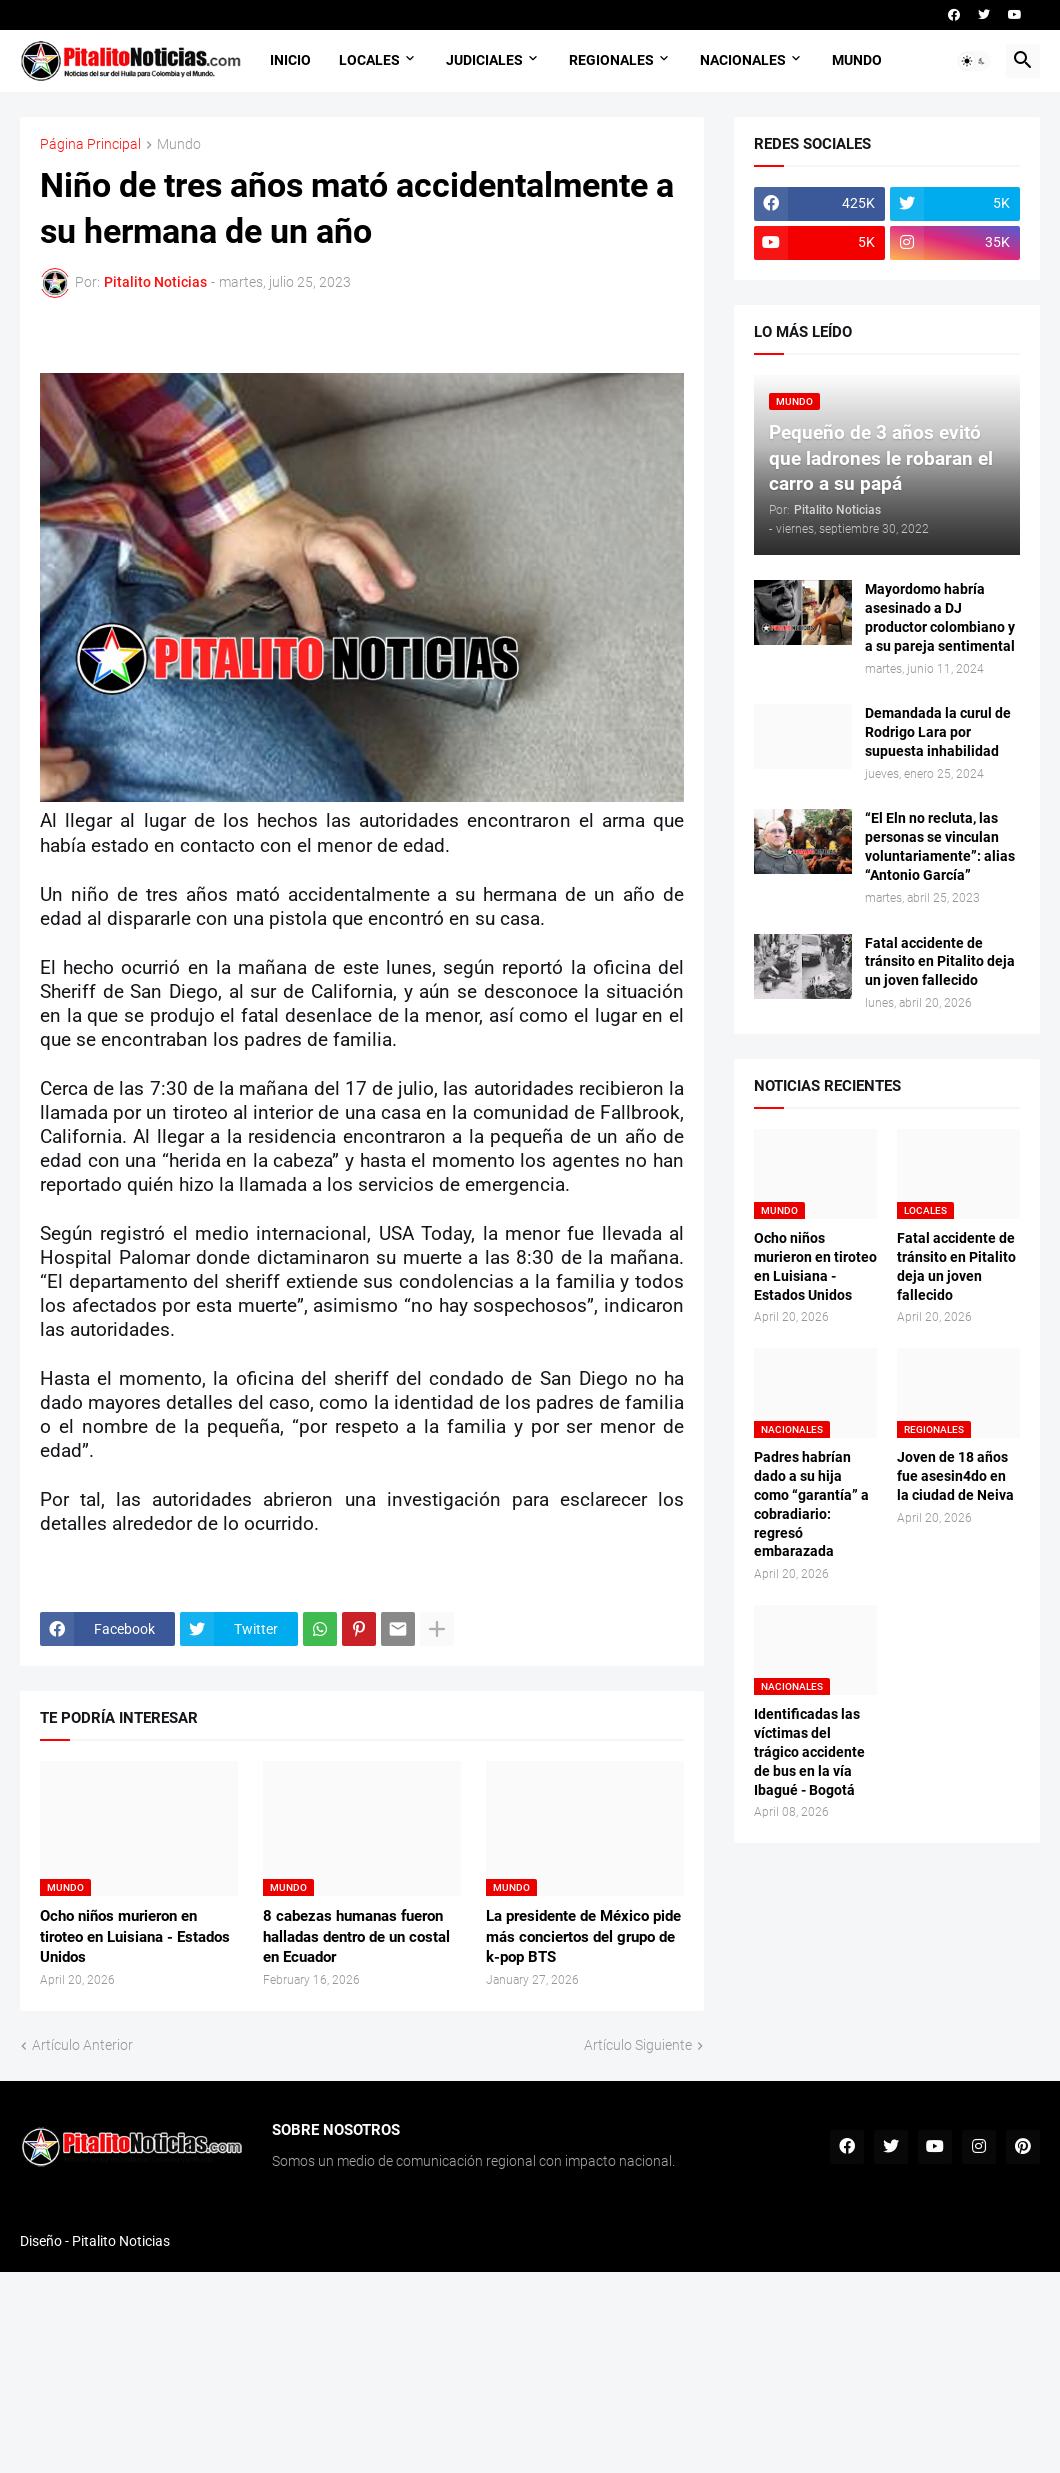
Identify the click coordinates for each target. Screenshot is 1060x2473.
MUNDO (857, 60)
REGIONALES (611, 60)
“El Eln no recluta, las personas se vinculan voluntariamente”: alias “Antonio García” (940, 846)
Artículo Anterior (82, 2045)
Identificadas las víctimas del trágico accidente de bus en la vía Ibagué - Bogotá (809, 1752)
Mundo (179, 144)
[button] (974, 61)
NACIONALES (743, 60)
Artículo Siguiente (638, 2045)
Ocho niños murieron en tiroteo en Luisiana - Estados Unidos (135, 1936)
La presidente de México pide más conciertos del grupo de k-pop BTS (583, 1936)
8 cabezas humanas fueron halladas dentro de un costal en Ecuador (356, 1936)
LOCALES (369, 60)
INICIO (290, 60)
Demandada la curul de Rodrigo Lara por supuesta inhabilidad (938, 732)
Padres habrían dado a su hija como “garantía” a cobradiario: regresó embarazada (811, 1504)
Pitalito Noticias (121, 2241)
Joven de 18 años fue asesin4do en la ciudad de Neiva (955, 1476)
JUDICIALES (484, 60)
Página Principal (90, 144)
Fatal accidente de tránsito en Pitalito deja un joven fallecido (940, 962)
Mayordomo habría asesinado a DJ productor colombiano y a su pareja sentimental (940, 617)
